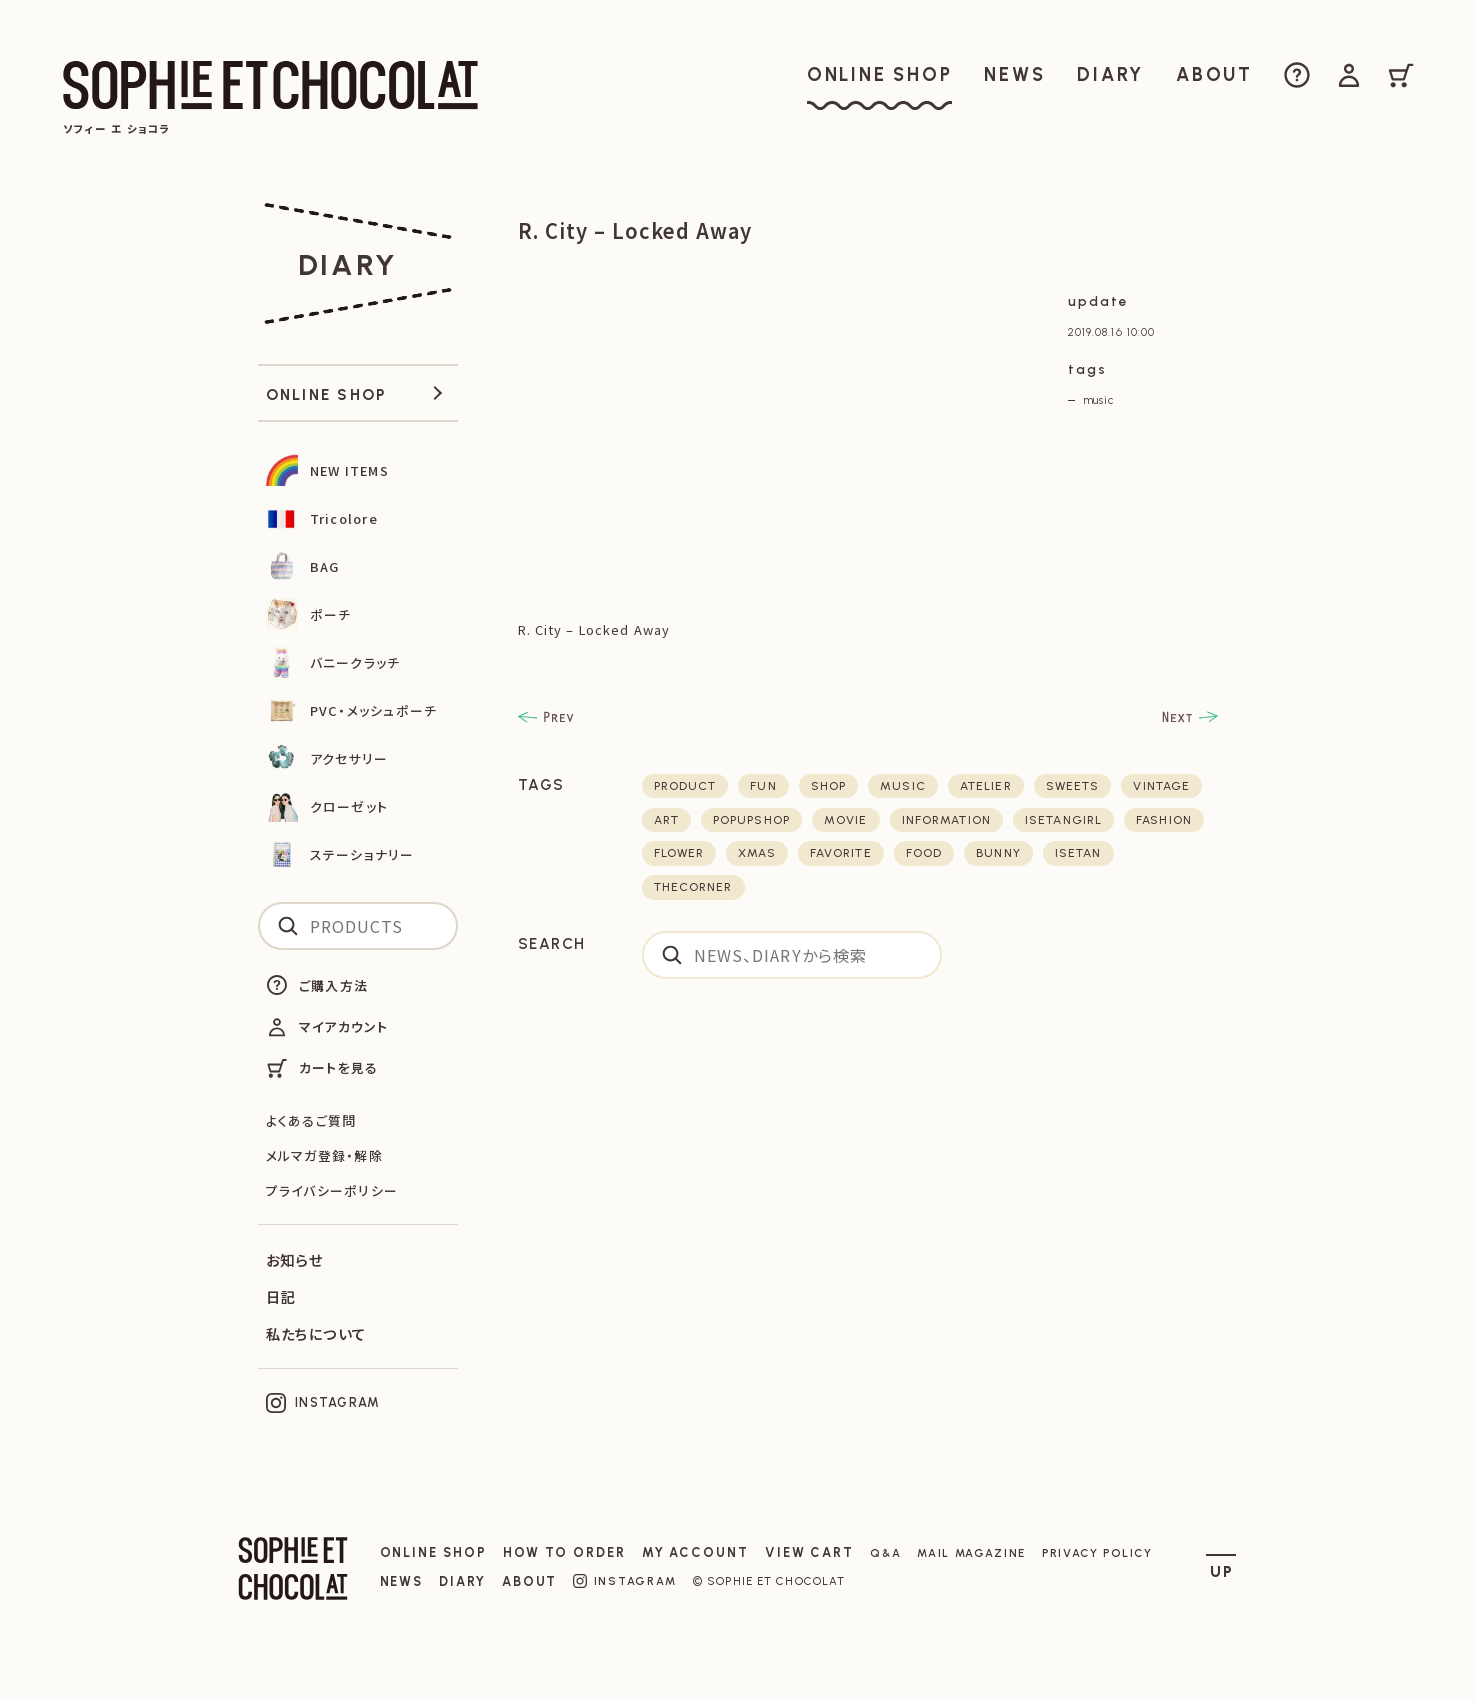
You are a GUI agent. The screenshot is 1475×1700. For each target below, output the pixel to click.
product (685, 786)
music (1098, 400)
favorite (841, 853)
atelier (986, 786)
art (666, 820)
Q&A (885, 1553)
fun (763, 786)
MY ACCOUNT (695, 1552)
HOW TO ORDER (564, 1552)
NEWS (402, 1581)
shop (828, 786)
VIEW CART (809, 1552)
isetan (1078, 853)
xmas (756, 853)
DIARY (462, 1581)
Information (946, 820)
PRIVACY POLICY (1097, 1553)
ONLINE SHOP (433, 1552)
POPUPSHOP (751, 820)
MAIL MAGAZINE (971, 1553)
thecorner (693, 887)
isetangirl (1063, 820)
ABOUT (530, 1581)
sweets (1073, 786)
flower (679, 853)
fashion (1164, 820)
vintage (1161, 786)
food (924, 853)
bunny (998, 853)
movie (846, 820)
